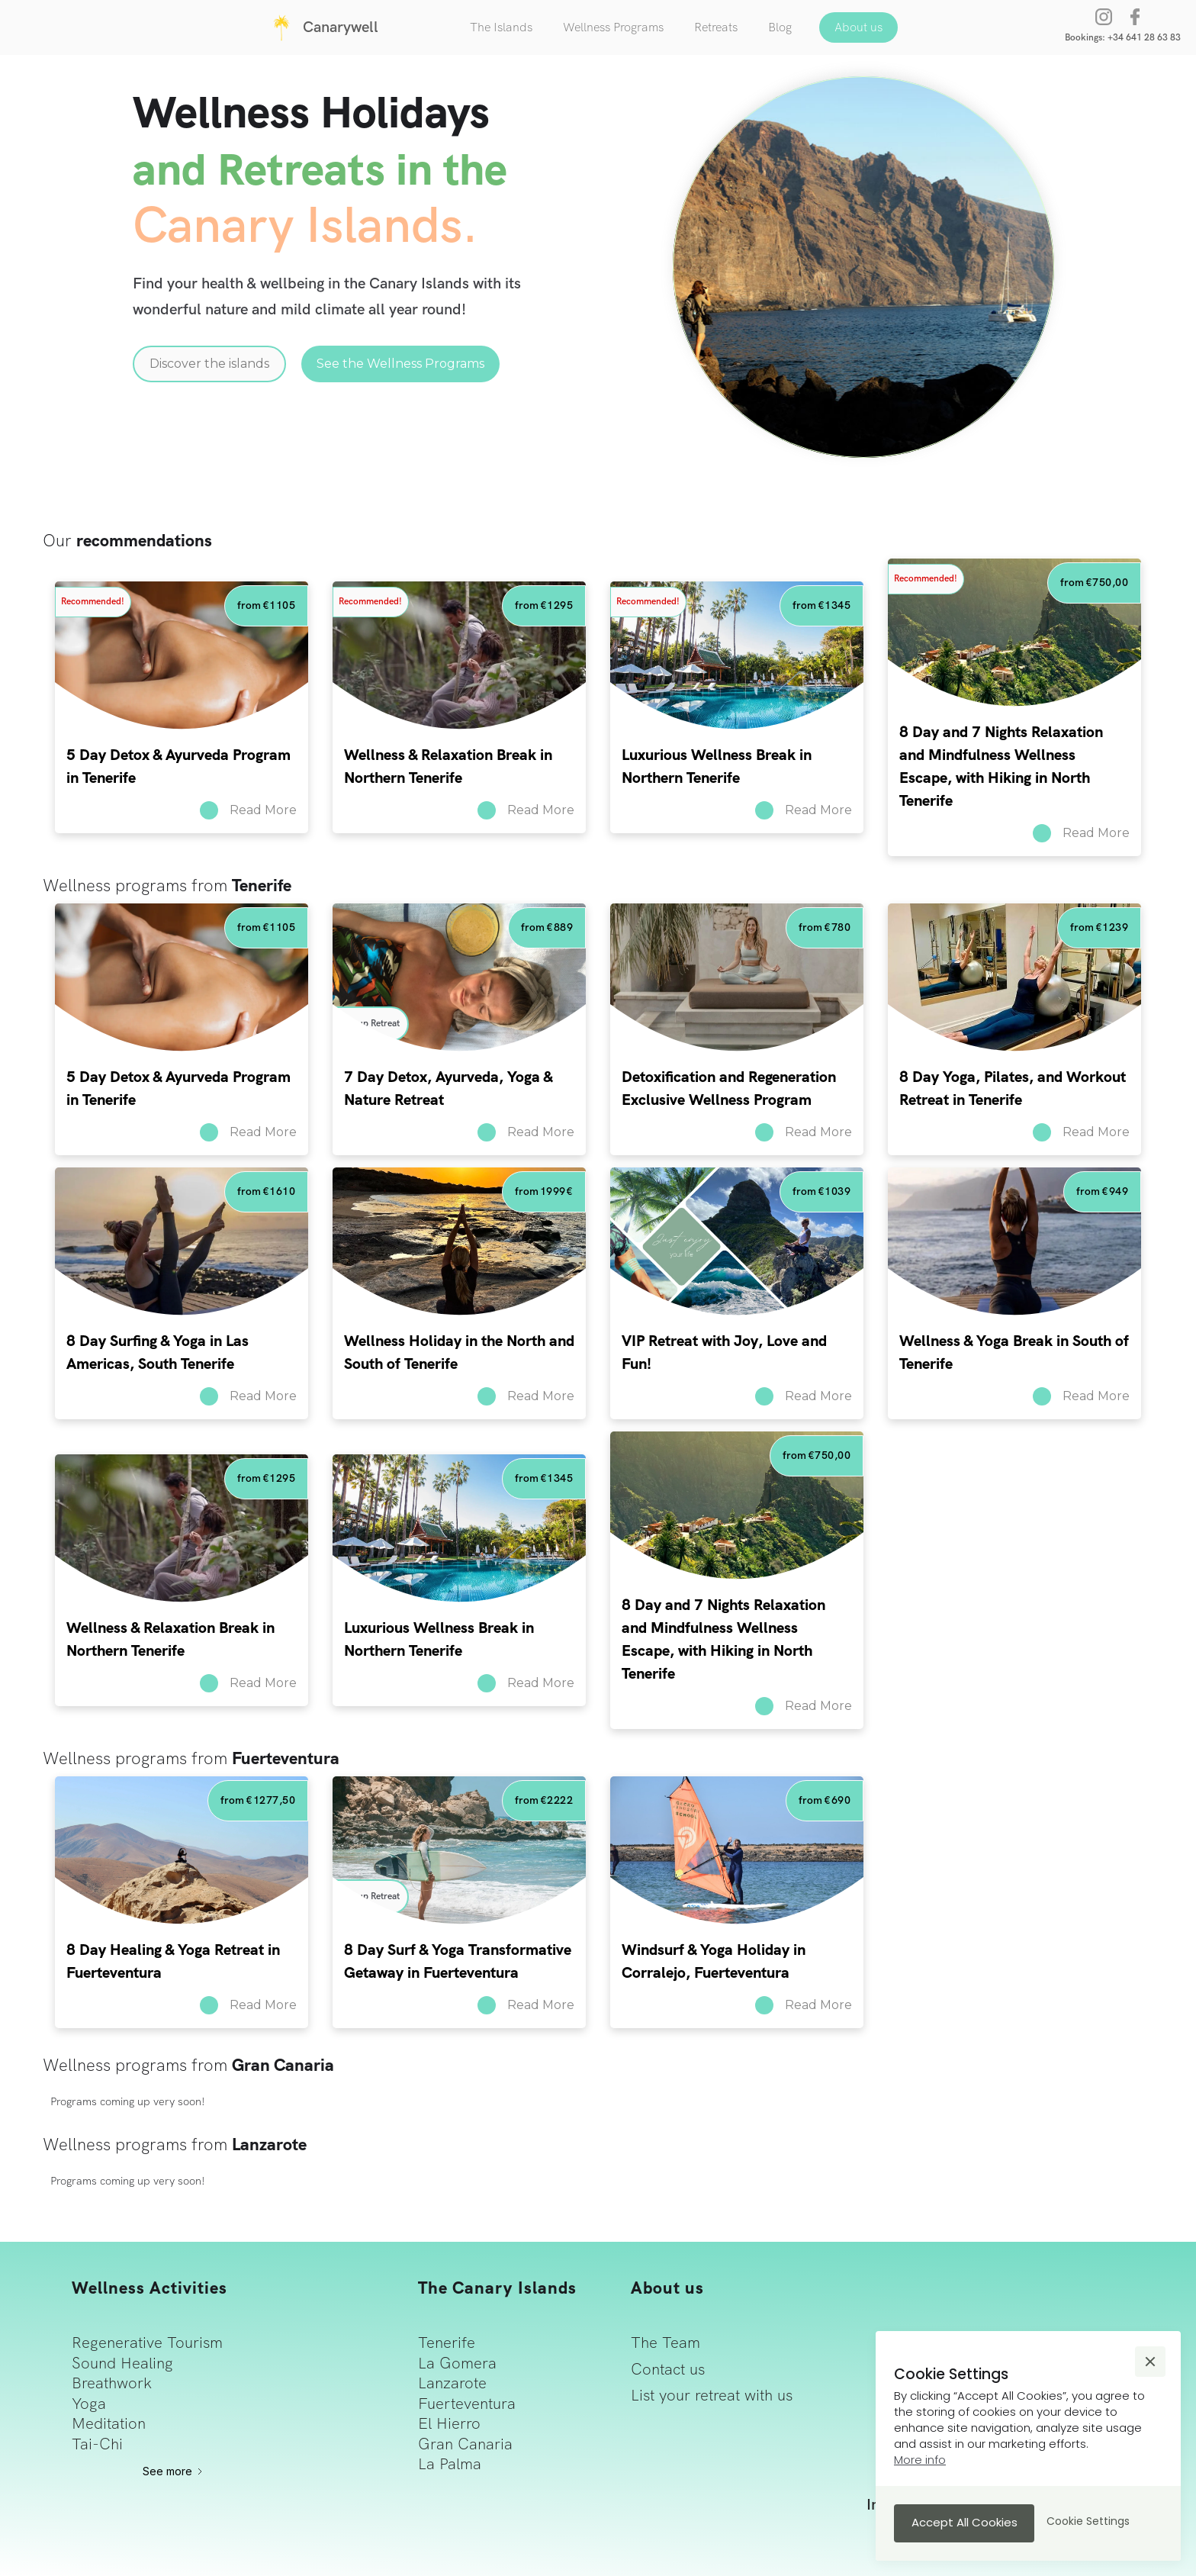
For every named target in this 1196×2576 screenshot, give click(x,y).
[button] (1150, 2361)
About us (858, 27)
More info (920, 2460)
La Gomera (457, 2363)
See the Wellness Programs (400, 363)
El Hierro (449, 2423)
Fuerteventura (467, 2403)
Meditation (109, 2423)
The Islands (501, 27)
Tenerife (446, 2342)
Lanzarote (452, 2383)
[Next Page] (173, 2471)
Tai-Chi (97, 2444)
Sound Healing (122, 2363)
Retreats (716, 27)
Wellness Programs (613, 27)
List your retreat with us (712, 2395)
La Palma (449, 2464)
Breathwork (112, 2383)
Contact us (668, 2369)
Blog (780, 27)
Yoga (89, 2403)
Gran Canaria (465, 2444)
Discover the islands (209, 363)
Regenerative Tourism (147, 2342)
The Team (665, 2342)
